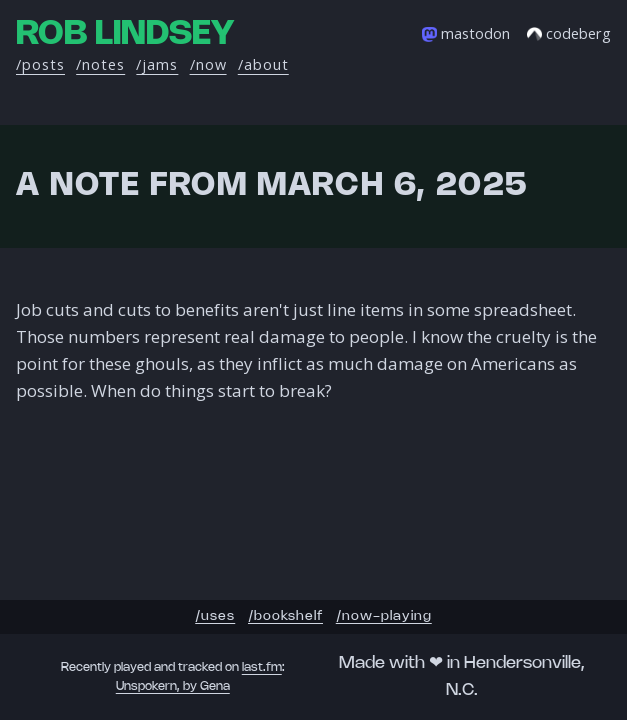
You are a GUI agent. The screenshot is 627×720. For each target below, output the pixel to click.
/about (263, 64)
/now (208, 64)
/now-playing (384, 616)
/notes (100, 64)
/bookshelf (285, 616)
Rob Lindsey (125, 34)
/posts (40, 64)
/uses (215, 616)
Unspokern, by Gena (173, 686)
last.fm (262, 667)
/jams (157, 64)
